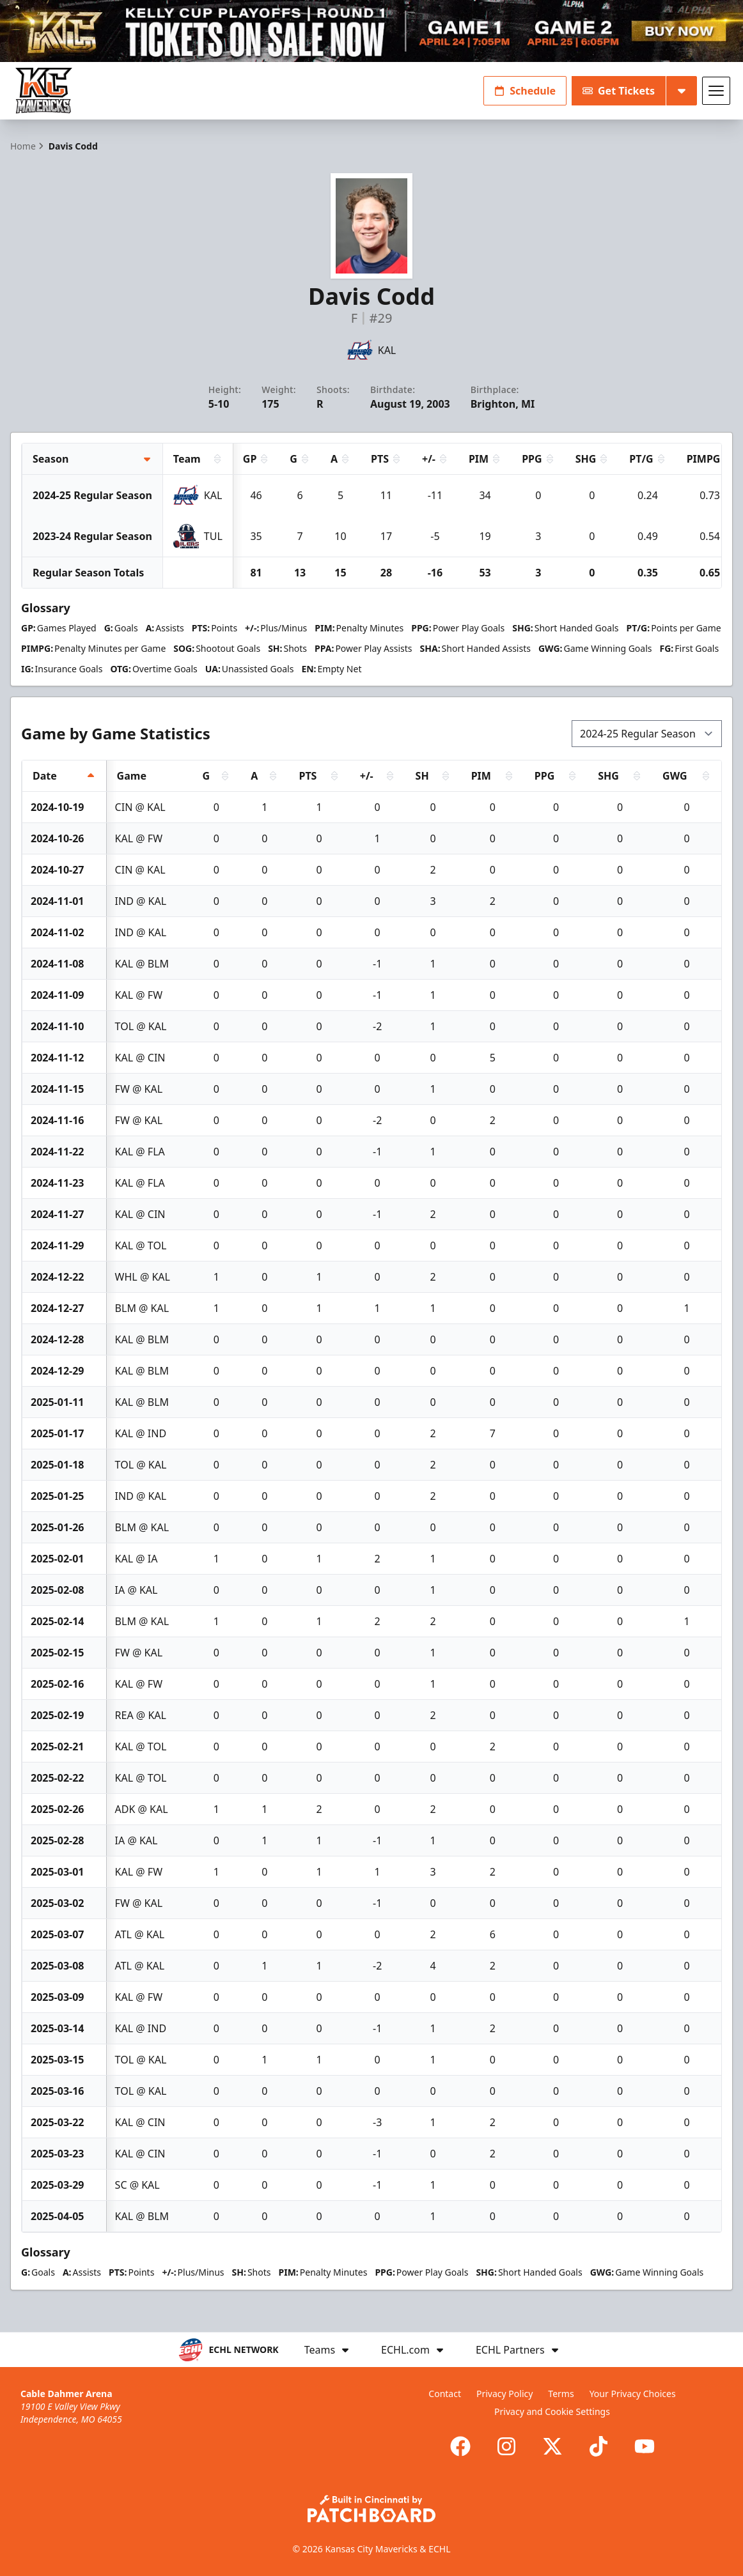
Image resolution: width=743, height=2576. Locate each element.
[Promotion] (371, 31)
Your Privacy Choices (633, 2393)
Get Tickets (619, 91)
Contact (444, 2393)
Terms (561, 2393)
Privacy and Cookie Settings (552, 2411)
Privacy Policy (504, 2393)
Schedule (525, 91)
